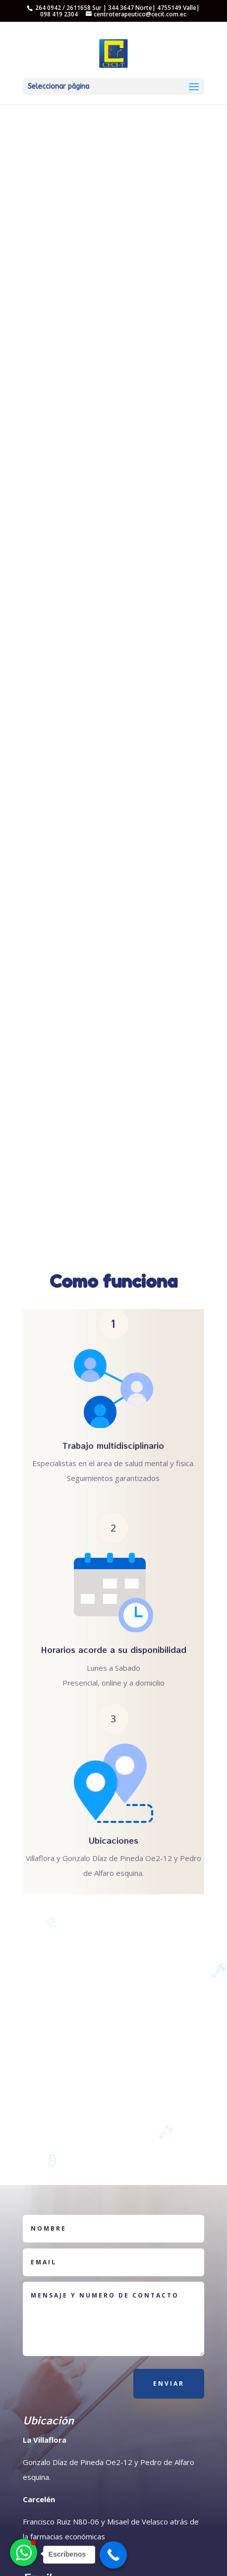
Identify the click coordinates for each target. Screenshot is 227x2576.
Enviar (168, 2383)
